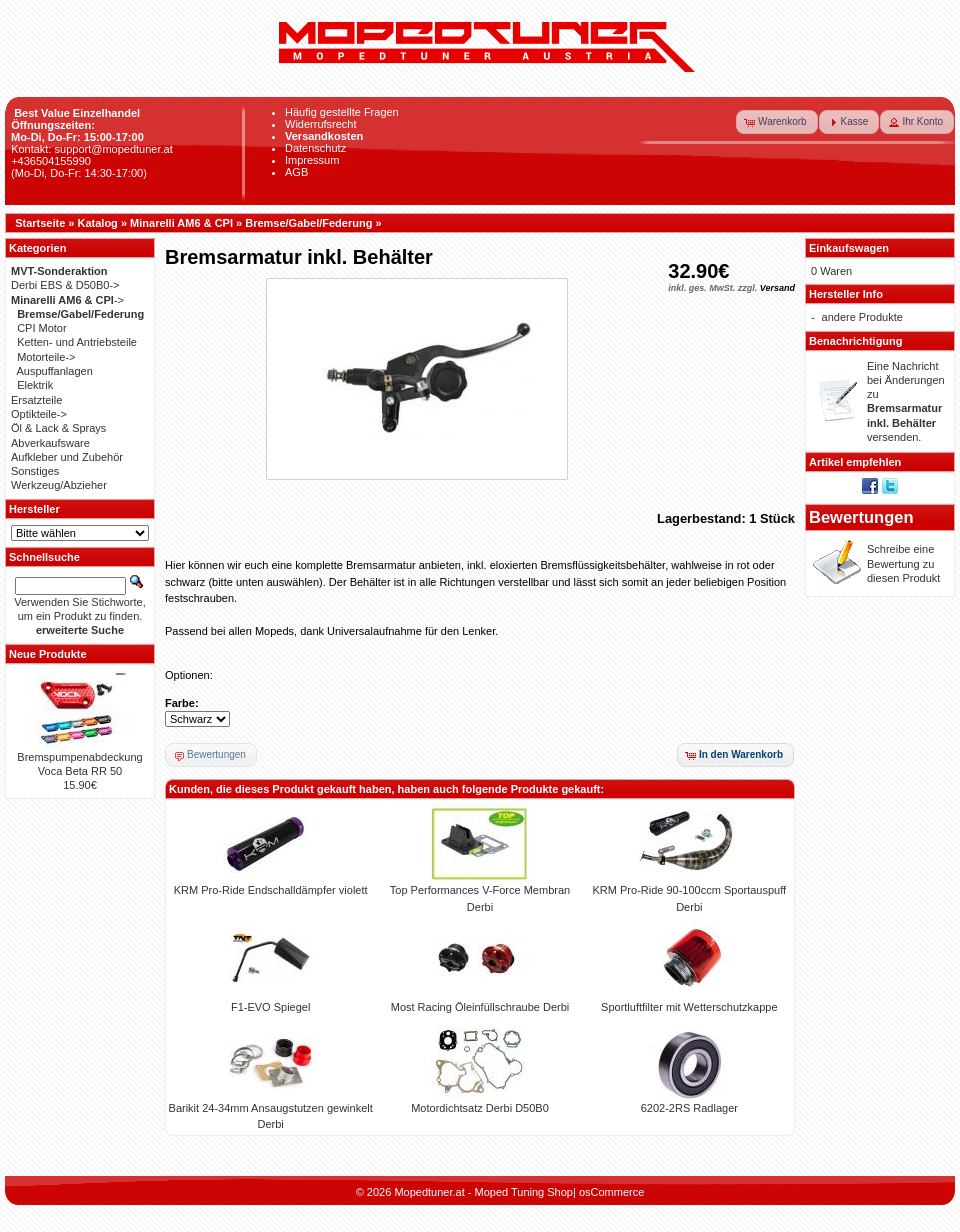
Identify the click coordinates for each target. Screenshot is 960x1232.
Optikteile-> (39, 414)
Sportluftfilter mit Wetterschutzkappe (689, 1007)
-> (67, 300)
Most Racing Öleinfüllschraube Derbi (480, 1007)
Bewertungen (861, 517)
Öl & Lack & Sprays (58, 428)
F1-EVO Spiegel (270, 1007)
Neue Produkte (48, 654)
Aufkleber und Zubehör (67, 457)
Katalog (98, 223)
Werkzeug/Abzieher (59, 485)
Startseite (40, 223)
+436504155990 (51, 161)
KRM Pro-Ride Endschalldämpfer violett (271, 890)
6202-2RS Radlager (689, 1108)
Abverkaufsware (50, 443)
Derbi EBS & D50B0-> (65, 285)
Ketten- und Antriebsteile (77, 342)
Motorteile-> (46, 357)
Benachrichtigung (856, 341)
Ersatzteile (36, 400)
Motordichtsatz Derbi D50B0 (480, 1108)
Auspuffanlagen (55, 371)
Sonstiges (35, 471)
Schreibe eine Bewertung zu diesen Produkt (903, 563)
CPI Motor (42, 328)
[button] (777, 122)
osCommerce (611, 1192)
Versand (777, 288)
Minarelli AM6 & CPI (181, 223)
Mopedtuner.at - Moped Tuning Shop (483, 1192)
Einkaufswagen (849, 248)
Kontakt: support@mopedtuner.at (92, 149)
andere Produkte (862, 317)
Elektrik (35, 385)
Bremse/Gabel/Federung (308, 223)
